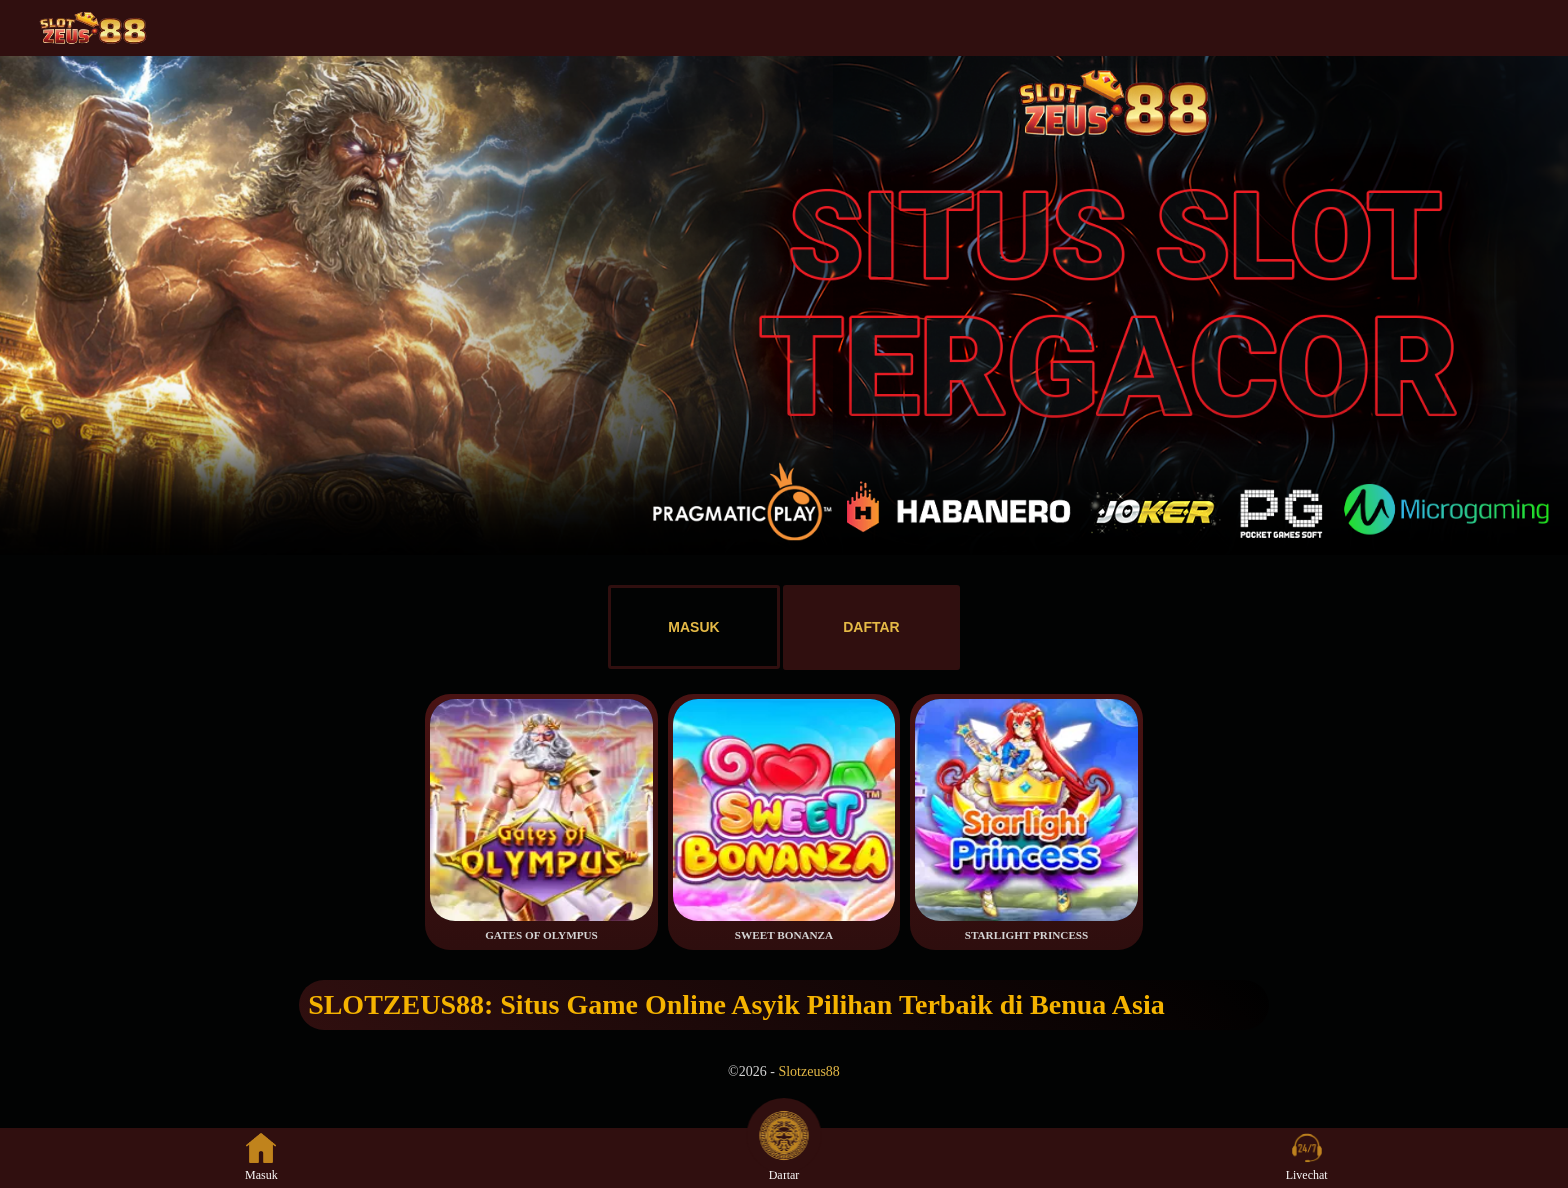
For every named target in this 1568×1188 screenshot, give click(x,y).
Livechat (1307, 1157)
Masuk (261, 1157)
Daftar (783, 1157)
